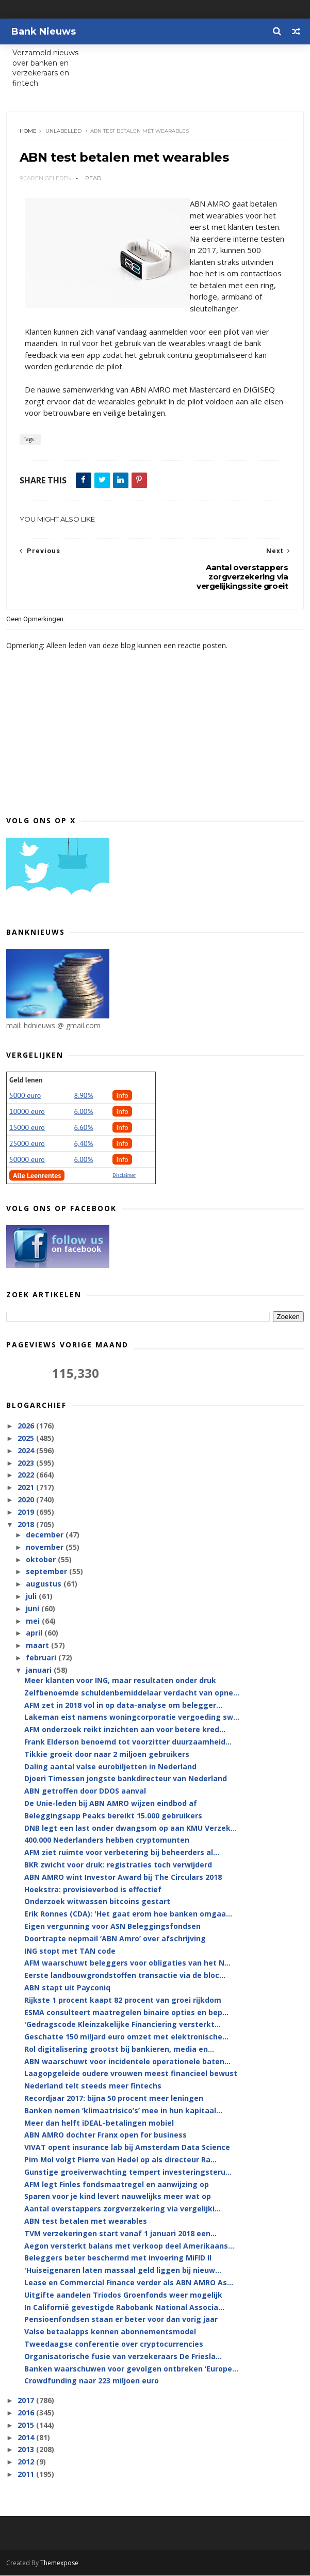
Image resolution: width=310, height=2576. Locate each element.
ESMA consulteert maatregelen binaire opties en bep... (126, 2013)
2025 (27, 1439)
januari (40, 1670)
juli (32, 1596)
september (47, 1572)
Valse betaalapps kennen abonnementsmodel (110, 2332)
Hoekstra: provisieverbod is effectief (92, 1890)
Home (28, 131)
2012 (27, 2463)
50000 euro (27, 1160)
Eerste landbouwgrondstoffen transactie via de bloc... (124, 1976)
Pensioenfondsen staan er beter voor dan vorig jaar (121, 2320)
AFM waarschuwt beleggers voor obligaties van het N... (127, 1964)
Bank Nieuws (43, 31)
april (35, 1634)
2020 (27, 1500)
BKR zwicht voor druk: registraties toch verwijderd (118, 1866)
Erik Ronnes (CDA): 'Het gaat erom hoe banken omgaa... (128, 1915)
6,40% (83, 1144)
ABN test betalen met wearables (85, 2222)
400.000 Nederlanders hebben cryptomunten (106, 1841)
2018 (27, 1525)
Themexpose (59, 2563)
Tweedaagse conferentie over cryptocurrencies (113, 2345)
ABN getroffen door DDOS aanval (85, 1792)
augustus (44, 1585)
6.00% (83, 1112)
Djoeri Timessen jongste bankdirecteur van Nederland (125, 1779)
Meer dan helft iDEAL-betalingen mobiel (99, 2123)
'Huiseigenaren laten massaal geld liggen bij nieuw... (122, 2271)
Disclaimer (124, 1176)
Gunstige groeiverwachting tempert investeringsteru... (128, 2172)
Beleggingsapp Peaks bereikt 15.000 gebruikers (113, 1816)
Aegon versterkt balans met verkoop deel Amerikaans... (129, 2246)
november (46, 1547)
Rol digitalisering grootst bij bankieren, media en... (119, 2049)
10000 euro (27, 1112)
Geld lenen (25, 1081)
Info (122, 1096)
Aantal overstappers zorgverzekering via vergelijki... (122, 2209)
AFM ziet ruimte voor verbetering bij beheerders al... (121, 1853)
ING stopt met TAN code (70, 1951)
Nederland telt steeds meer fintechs (92, 2087)
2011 (27, 2475)
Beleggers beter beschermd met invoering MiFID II (117, 2259)
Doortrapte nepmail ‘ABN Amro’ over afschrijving (115, 1939)
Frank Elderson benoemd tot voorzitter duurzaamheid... (128, 1743)
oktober (42, 1560)
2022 (27, 1476)
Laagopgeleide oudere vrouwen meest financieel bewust (130, 2074)
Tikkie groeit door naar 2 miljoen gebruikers (106, 1755)
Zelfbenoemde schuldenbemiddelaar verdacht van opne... (131, 1693)
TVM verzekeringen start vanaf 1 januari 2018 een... (120, 2234)
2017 (27, 2401)
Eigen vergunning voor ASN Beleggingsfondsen (112, 1927)
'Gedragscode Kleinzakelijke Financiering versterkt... (122, 2025)
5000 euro (25, 1096)
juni (33, 1609)
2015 (27, 2425)
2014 (27, 2438)
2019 (27, 1512)
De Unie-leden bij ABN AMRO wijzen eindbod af (110, 1804)
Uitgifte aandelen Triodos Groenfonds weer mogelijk (123, 2295)
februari (42, 1658)
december (46, 1536)
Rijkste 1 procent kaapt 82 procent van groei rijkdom (122, 2000)
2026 (27, 1427)
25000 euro (27, 1144)
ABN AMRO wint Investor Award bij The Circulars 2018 (123, 1877)
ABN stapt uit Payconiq (67, 1988)
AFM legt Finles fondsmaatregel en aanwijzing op (116, 2185)
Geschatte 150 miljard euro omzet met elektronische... (126, 2038)
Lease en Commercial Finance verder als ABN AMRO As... (128, 2283)
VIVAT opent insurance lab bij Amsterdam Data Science (127, 2148)
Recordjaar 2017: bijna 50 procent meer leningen (113, 2099)
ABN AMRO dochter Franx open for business (105, 2136)
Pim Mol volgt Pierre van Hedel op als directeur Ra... (120, 2160)
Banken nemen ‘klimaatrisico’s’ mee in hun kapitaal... (123, 2111)
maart (38, 1646)
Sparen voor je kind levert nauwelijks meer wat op (117, 2197)
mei (34, 1621)
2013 (27, 2450)
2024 (27, 1451)
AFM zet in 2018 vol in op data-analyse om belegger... (123, 1705)
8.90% (83, 1096)
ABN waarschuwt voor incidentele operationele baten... (127, 2062)
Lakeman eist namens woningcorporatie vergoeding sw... (131, 1718)
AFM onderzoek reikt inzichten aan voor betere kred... (124, 1730)
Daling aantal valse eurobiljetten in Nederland (110, 1767)
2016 (27, 2413)
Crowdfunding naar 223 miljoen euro (91, 2381)
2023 (27, 1463)
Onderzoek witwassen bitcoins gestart (97, 1902)
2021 (27, 1488)
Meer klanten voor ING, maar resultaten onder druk (120, 1681)
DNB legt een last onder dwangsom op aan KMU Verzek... (130, 1828)
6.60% (83, 1128)
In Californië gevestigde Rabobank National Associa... (124, 2308)
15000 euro (27, 1128)
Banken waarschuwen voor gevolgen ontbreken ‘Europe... (131, 2369)
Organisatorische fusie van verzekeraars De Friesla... (123, 2357)
